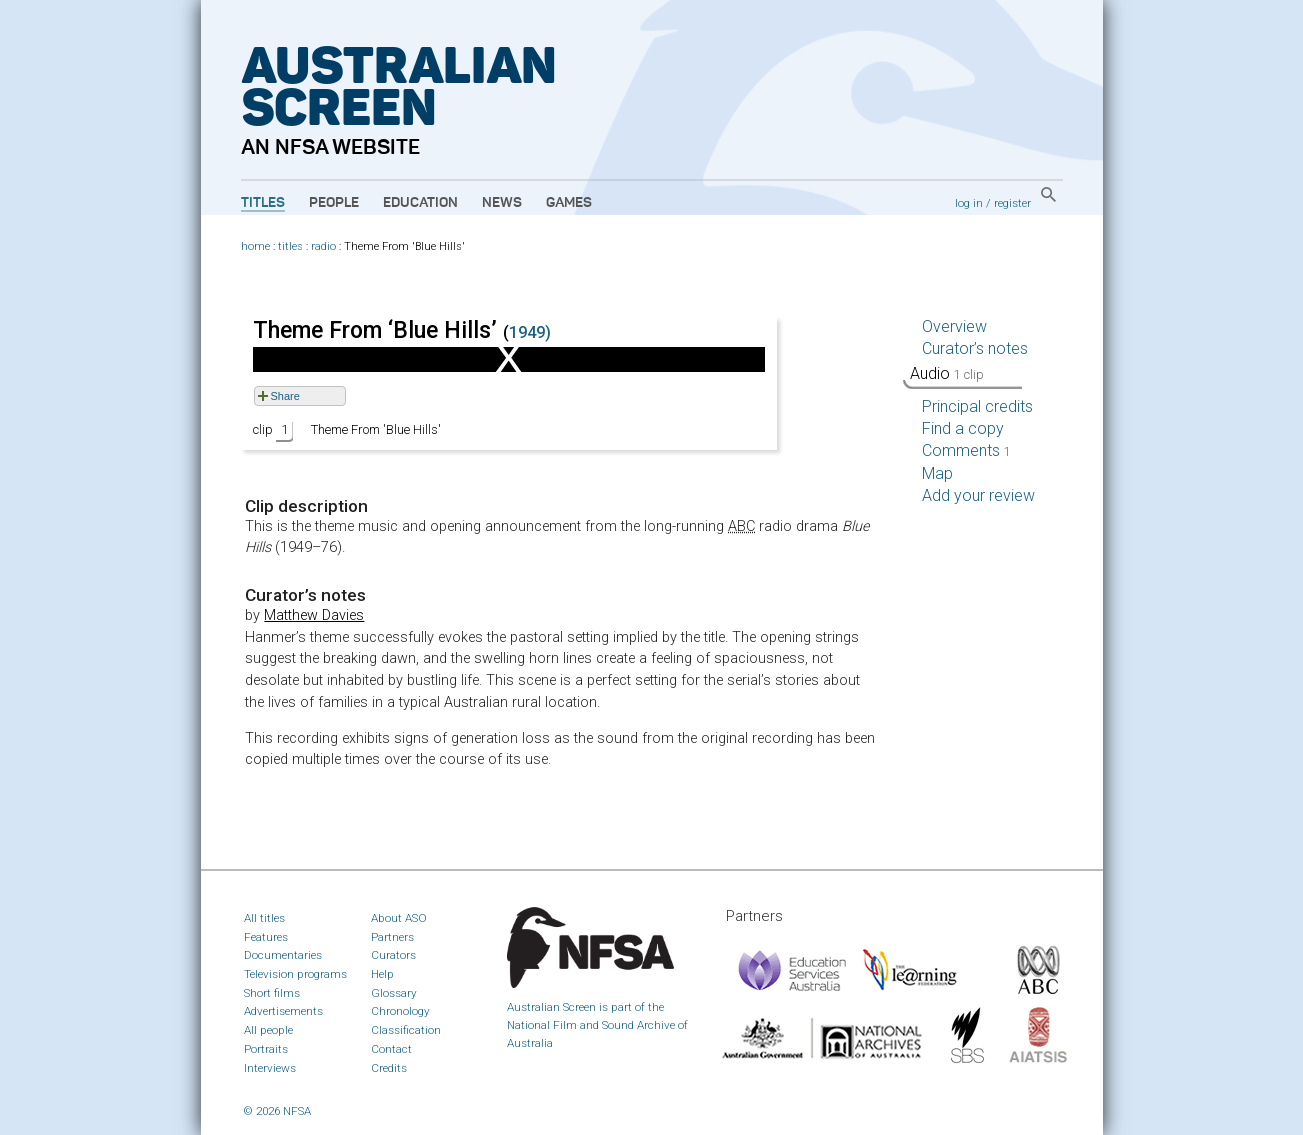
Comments (966, 450)
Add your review (978, 495)
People (334, 203)
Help (382, 974)
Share (285, 396)
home (255, 246)
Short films (272, 993)
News (502, 203)
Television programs (295, 974)
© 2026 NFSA (277, 1111)
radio (323, 246)
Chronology (400, 1011)
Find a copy (963, 428)
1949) (530, 332)
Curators (393, 955)
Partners (392, 937)
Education (420, 203)
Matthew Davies (314, 615)
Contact (391, 1049)
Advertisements (283, 1011)
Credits (389, 1068)
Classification (406, 1030)
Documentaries (283, 955)
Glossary (394, 993)
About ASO (399, 918)
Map (937, 473)
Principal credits (977, 406)
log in (969, 203)
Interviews (270, 1068)
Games (569, 203)
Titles (263, 203)
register (1012, 203)
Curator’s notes (975, 348)
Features (266, 937)
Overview (954, 326)
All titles (264, 918)
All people (268, 1030)
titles (290, 246)
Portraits (266, 1049)
